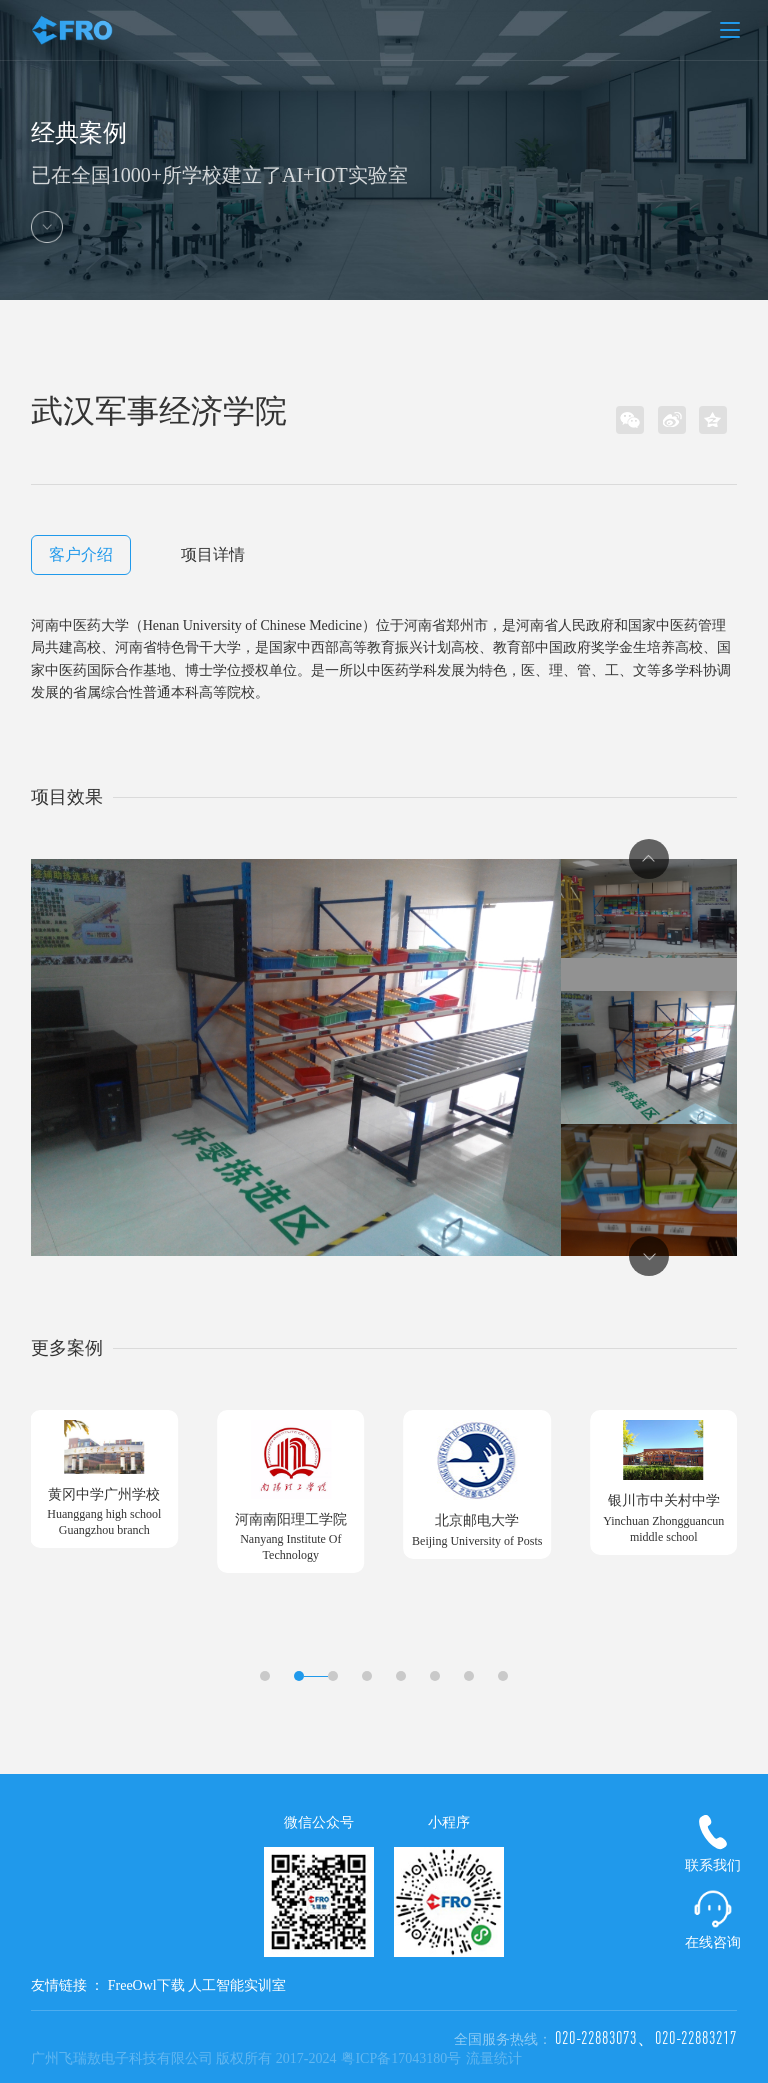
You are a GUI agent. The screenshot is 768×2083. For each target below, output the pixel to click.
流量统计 (494, 2058)
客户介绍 (81, 554)
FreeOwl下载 (146, 1985)
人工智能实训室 (237, 1985)
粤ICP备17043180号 (401, 2058)
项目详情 (213, 554)
